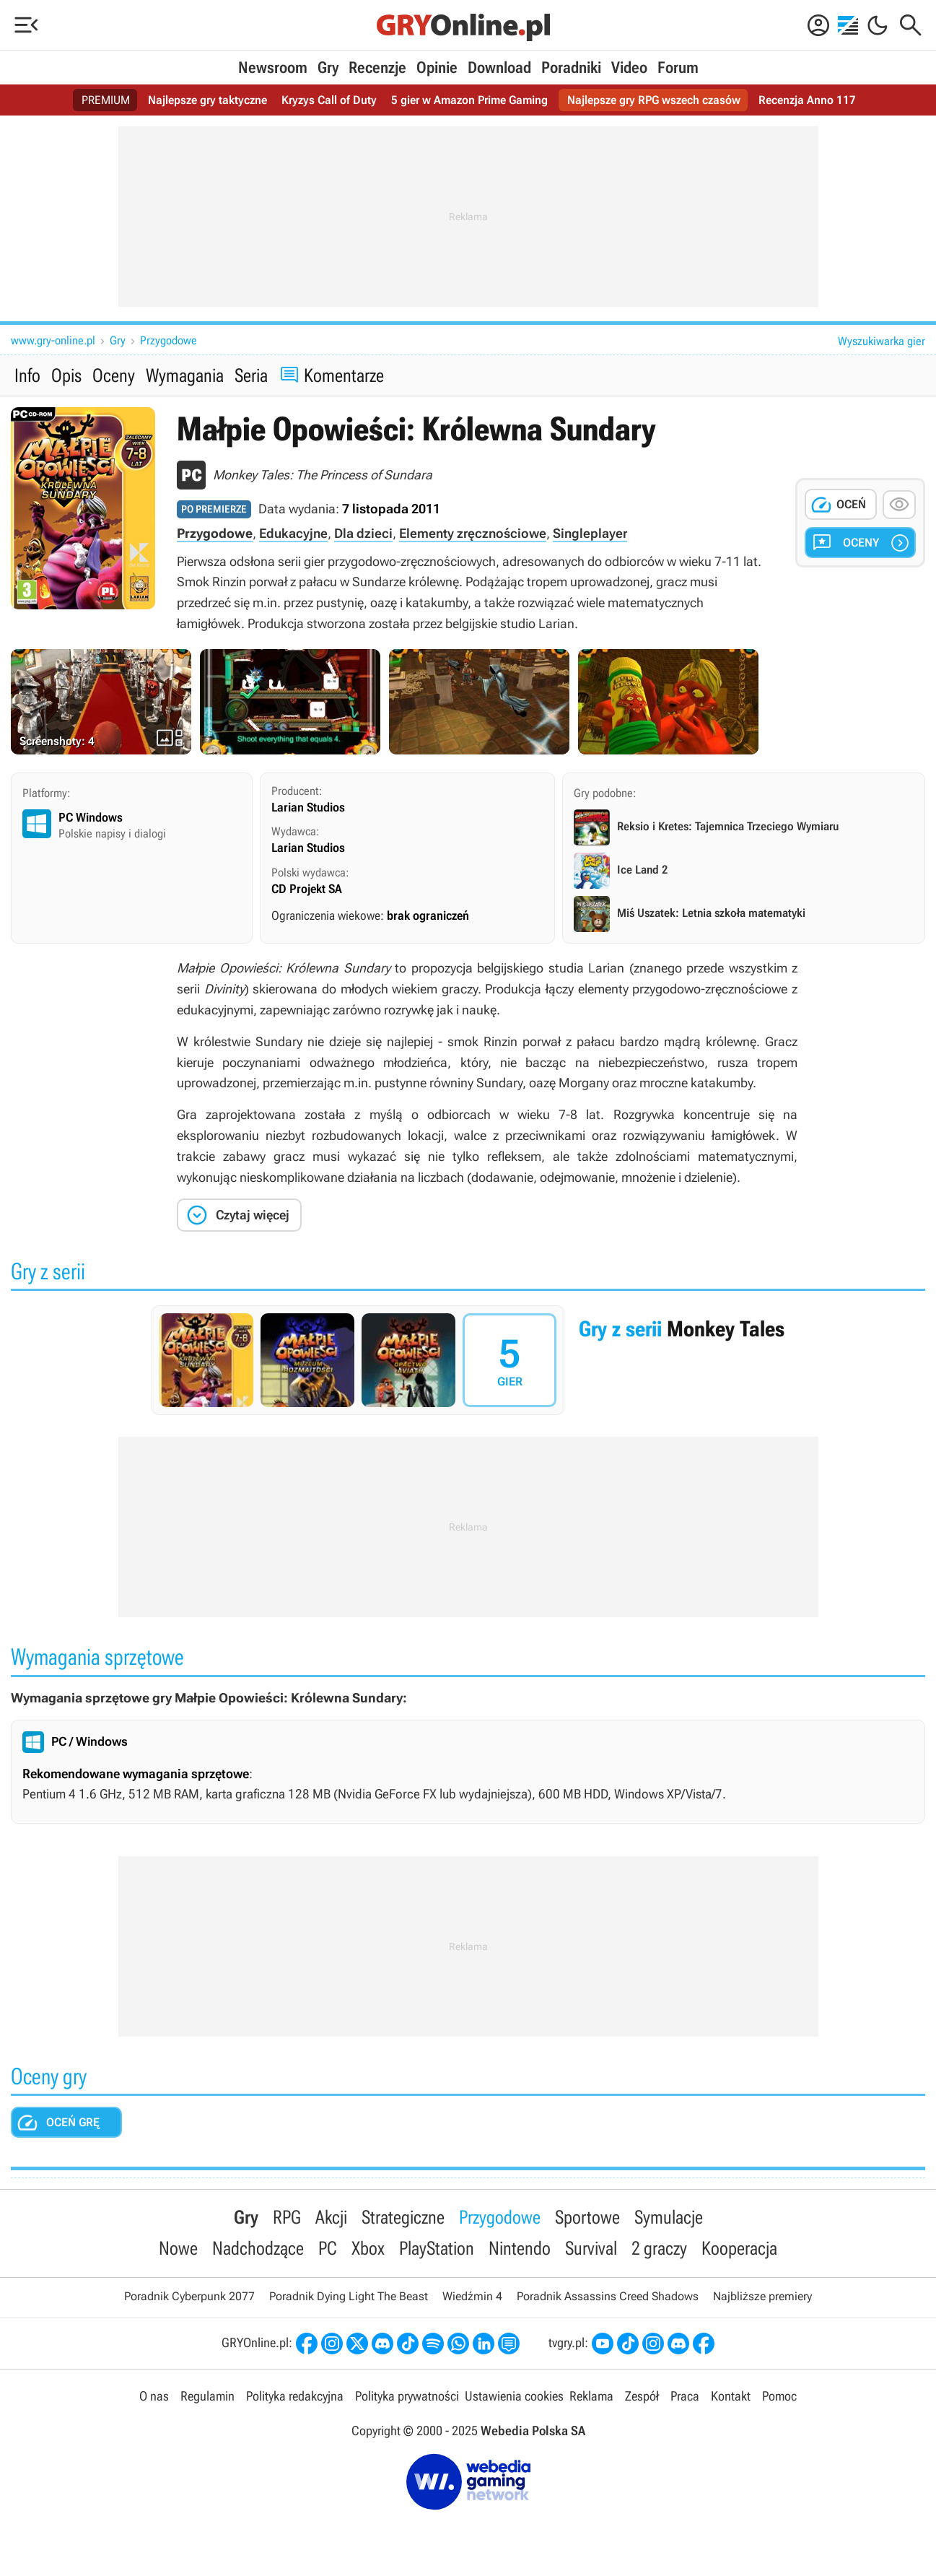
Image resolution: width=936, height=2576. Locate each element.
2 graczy (659, 2248)
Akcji (331, 2217)
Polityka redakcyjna (295, 2395)
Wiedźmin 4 (472, 2296)
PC (327, 2248)
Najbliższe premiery (762, 2296)
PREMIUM (106, 100)
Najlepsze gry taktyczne (207, 100)
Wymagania (185, 375)
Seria (251, 375)
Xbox (368, 2248)
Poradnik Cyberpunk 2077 (189, 2296)
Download (499, 67)
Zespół (642, 2395)
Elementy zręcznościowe (472, 533)
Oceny (113, 375)
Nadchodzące (258, 2248)
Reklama (591, 2395)
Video (629, 67)
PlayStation (436, 2248)
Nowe (178, 2248)
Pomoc (779, 2395)
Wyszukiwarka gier (881, 341)
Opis (66, 375)
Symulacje (668, 2217)
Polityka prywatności (407, 2395)
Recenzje (377, 67)
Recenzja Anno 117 (807, 100)
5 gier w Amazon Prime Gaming (469, 100)
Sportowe (587, 2217)
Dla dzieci (363, 533)
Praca (684, 2395)
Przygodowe (168, 340)
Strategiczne (403, 2217)
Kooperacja (739, 2248)
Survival (591, 2248)
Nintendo (520, 2248)
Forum (678, 67)
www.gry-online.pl (53, 340)
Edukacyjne (293, 533)
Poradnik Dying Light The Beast (348, 2296)
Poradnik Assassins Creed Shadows (608, 2296)
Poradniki (571, 67)
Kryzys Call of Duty (329, 100)
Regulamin (207, 2395)
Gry (328, 67)
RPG (287, 2217)
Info (27, 375)
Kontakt (731, 2395)
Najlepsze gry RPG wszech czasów (653, 100)
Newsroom (272, 67)
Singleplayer (590, 533)
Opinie (437, 67)
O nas (154, 2395)
